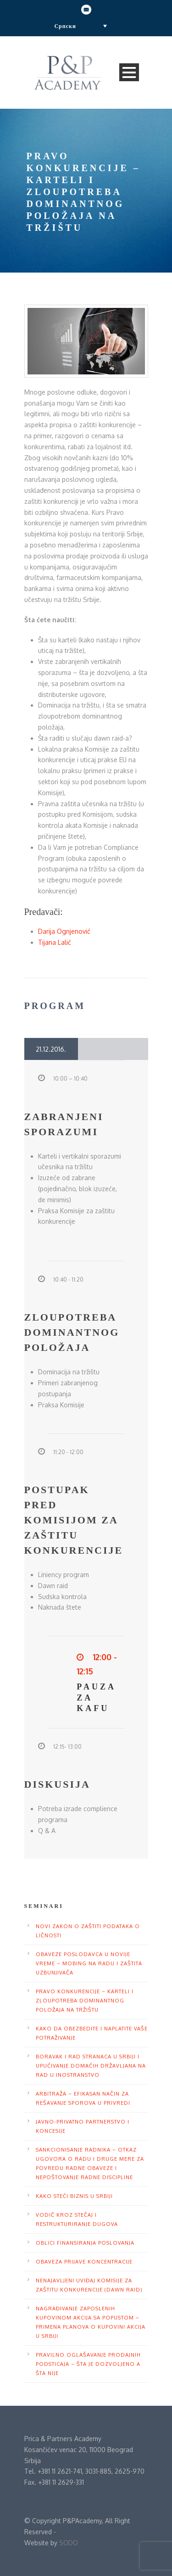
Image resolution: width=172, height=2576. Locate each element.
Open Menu (129, 72)
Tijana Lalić (54, 942)
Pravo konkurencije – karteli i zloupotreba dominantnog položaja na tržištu (84, 2000)
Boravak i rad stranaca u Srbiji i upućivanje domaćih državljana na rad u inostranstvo (91, 2065)
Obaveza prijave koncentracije (84, 2261)
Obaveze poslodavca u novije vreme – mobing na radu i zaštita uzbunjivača (89, 1963)
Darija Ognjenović (64, 931)
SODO (68, 2543)
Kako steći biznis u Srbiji (74, 2196)
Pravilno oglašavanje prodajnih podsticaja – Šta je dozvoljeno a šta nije (88, 2364)
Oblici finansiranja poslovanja (85, 2243)
